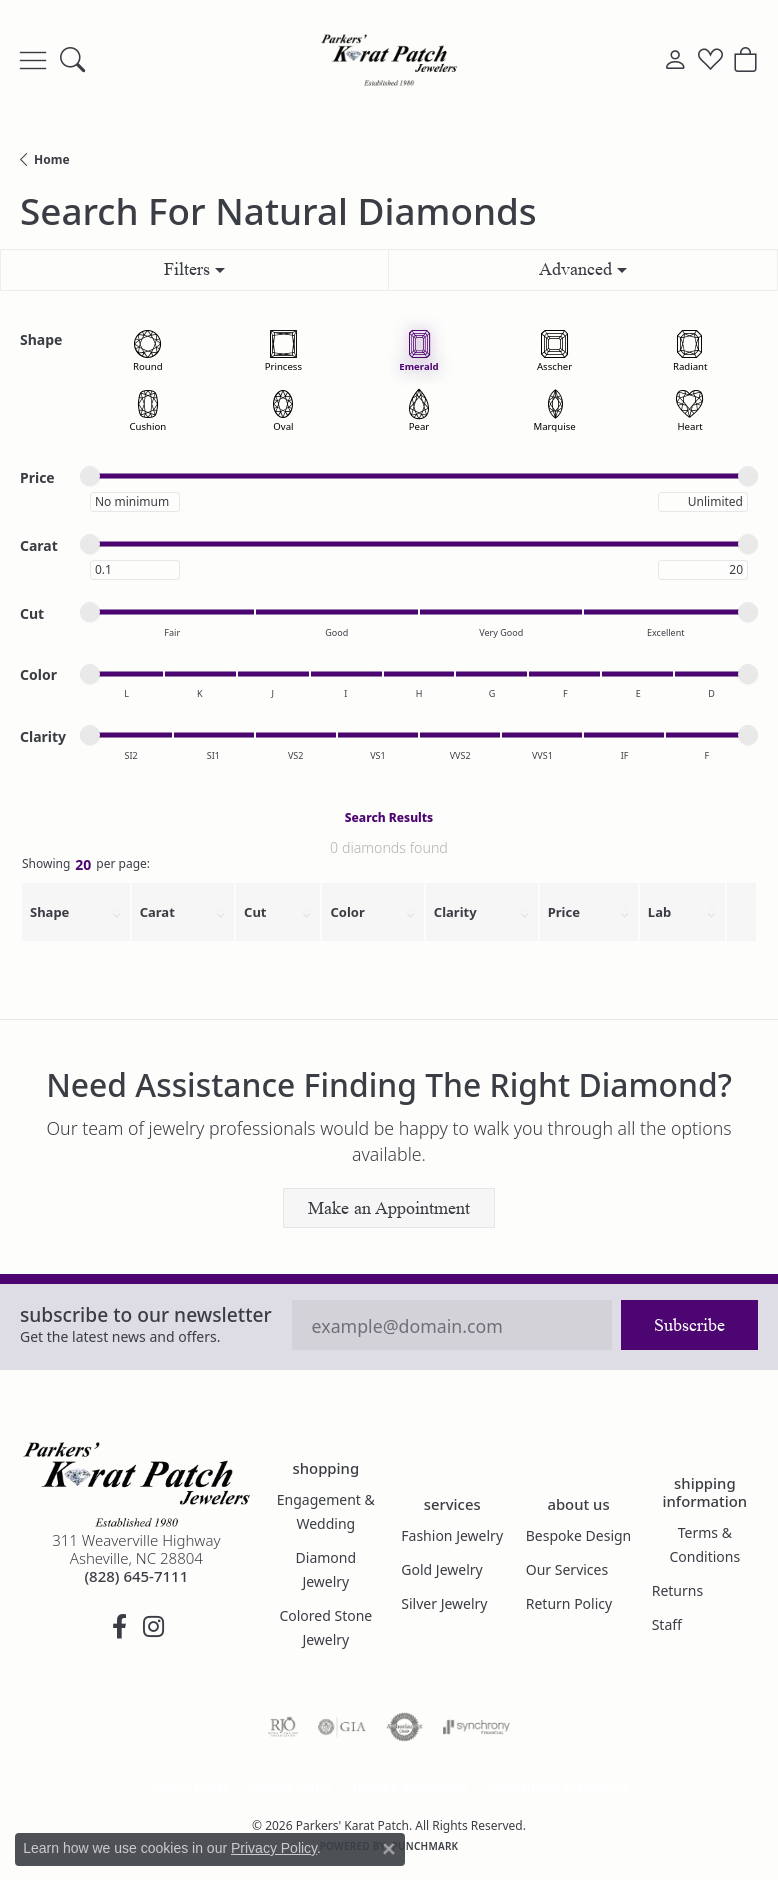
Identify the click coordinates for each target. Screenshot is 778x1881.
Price (564, 912)
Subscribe (689, 1325)
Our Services (567, 1569)
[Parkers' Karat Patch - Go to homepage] (136, 1484)
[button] (72, 60)
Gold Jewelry (441, 1569)
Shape (49, 912)
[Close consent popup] (389, 1849)
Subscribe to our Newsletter (146, 1314)
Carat (157, 912)
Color (347, 912)
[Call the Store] (136, 1576)
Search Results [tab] (389, 817)
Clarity (455, 912)
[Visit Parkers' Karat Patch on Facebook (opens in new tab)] (119, 1627)
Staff (667, 1624)
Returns (677, 1590)
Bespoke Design (579, 1535)
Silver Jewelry (444, 1603)
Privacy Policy (291, 1787)
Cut (255, 912)
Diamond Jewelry (326, 1569)
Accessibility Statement (557, 1787)
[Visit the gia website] (342, 1727)
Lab (659, 912)
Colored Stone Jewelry (325, 1627)
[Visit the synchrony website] (476, 1727)
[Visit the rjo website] (283, 1727)
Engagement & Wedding (326, 1511)
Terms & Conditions (705, 1544)
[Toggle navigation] (33, 60)
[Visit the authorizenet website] (404, 1727)
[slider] (90, 476)
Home (52, 159)
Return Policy (569, 1603)
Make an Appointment (389, 1208)
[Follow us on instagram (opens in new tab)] (153, 1627)
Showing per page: (86, 866)
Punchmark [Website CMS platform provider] (425, 1846)
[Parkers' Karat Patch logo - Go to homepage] (389, 60)
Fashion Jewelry (452, 1535)
